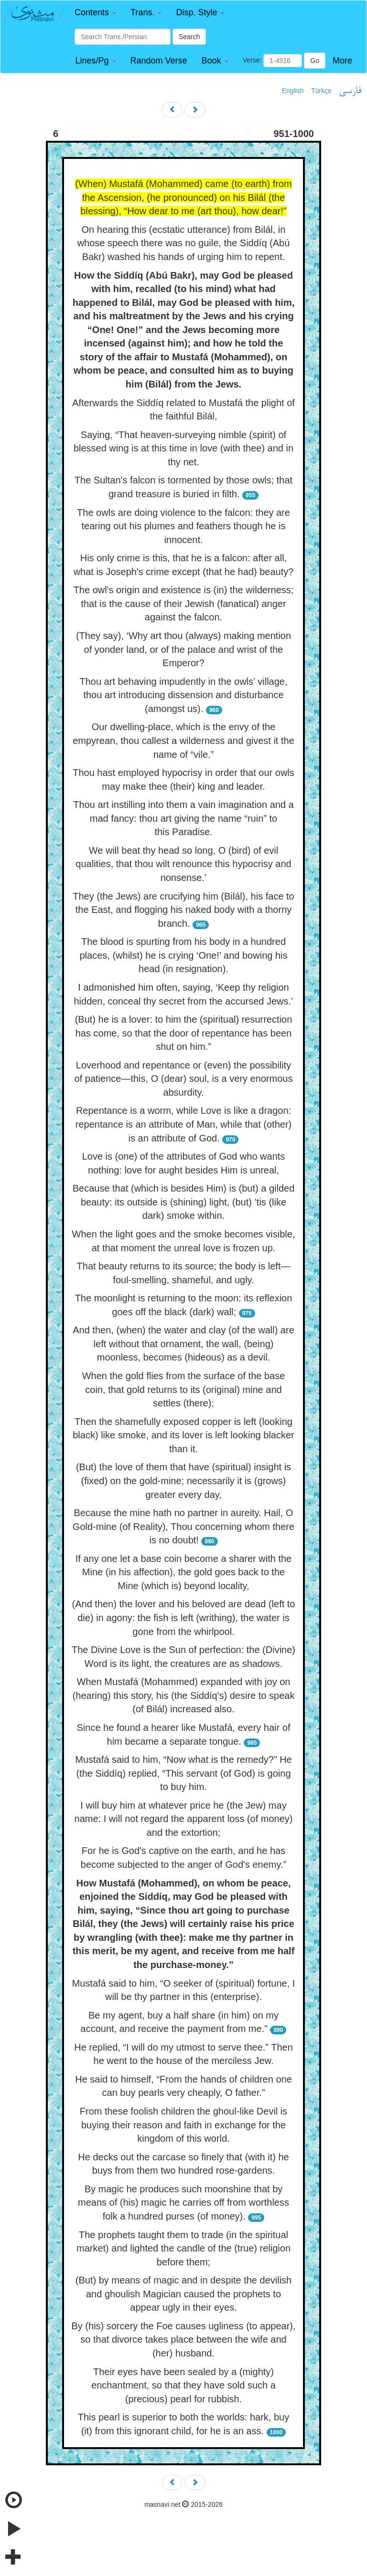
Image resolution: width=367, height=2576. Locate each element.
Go (314, 60)
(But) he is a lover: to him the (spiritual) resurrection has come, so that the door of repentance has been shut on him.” (183, 1033)
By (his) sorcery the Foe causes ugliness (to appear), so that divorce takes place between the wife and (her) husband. (183, 2339)
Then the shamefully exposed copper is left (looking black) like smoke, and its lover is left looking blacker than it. (183, 1435)
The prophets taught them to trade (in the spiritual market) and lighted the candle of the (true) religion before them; (183, 2248)
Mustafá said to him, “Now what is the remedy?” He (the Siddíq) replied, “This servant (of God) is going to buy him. (183, 1773)
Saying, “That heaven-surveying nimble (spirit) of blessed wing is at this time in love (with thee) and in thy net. (183, 448)
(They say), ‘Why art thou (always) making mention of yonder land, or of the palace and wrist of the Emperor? (183, 649)
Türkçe (321, 90)
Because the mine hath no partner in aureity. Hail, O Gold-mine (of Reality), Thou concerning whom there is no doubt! (183, 1526)
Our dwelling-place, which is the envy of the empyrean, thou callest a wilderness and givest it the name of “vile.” (183, 740)
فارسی (350, 91)
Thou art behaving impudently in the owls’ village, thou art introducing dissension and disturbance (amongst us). (183, 695)
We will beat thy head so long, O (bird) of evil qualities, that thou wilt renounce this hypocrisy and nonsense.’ (183, 864)
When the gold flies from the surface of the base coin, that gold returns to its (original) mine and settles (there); (183, 1389)
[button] (95, 12)
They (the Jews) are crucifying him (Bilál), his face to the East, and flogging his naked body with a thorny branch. (183, 910)
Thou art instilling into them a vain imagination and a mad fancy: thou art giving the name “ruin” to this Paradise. (183, 818)
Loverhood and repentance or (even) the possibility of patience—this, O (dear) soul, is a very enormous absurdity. (184, 1079)
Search (189, 37)
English (293, 90)
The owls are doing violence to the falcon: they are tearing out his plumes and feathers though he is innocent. (183, 526)
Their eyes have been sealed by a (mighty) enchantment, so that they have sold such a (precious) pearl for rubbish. (183, 2385)
